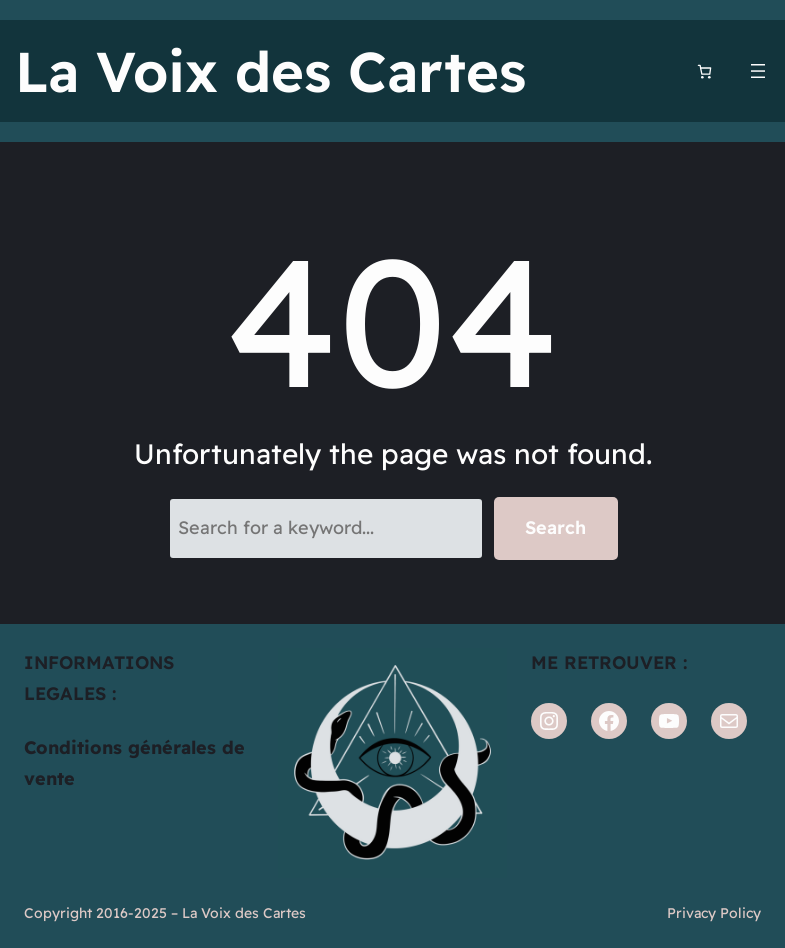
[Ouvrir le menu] (758, 71)
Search (555, 527)
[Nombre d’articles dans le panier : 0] (704, 71)
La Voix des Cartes (270, 71)
